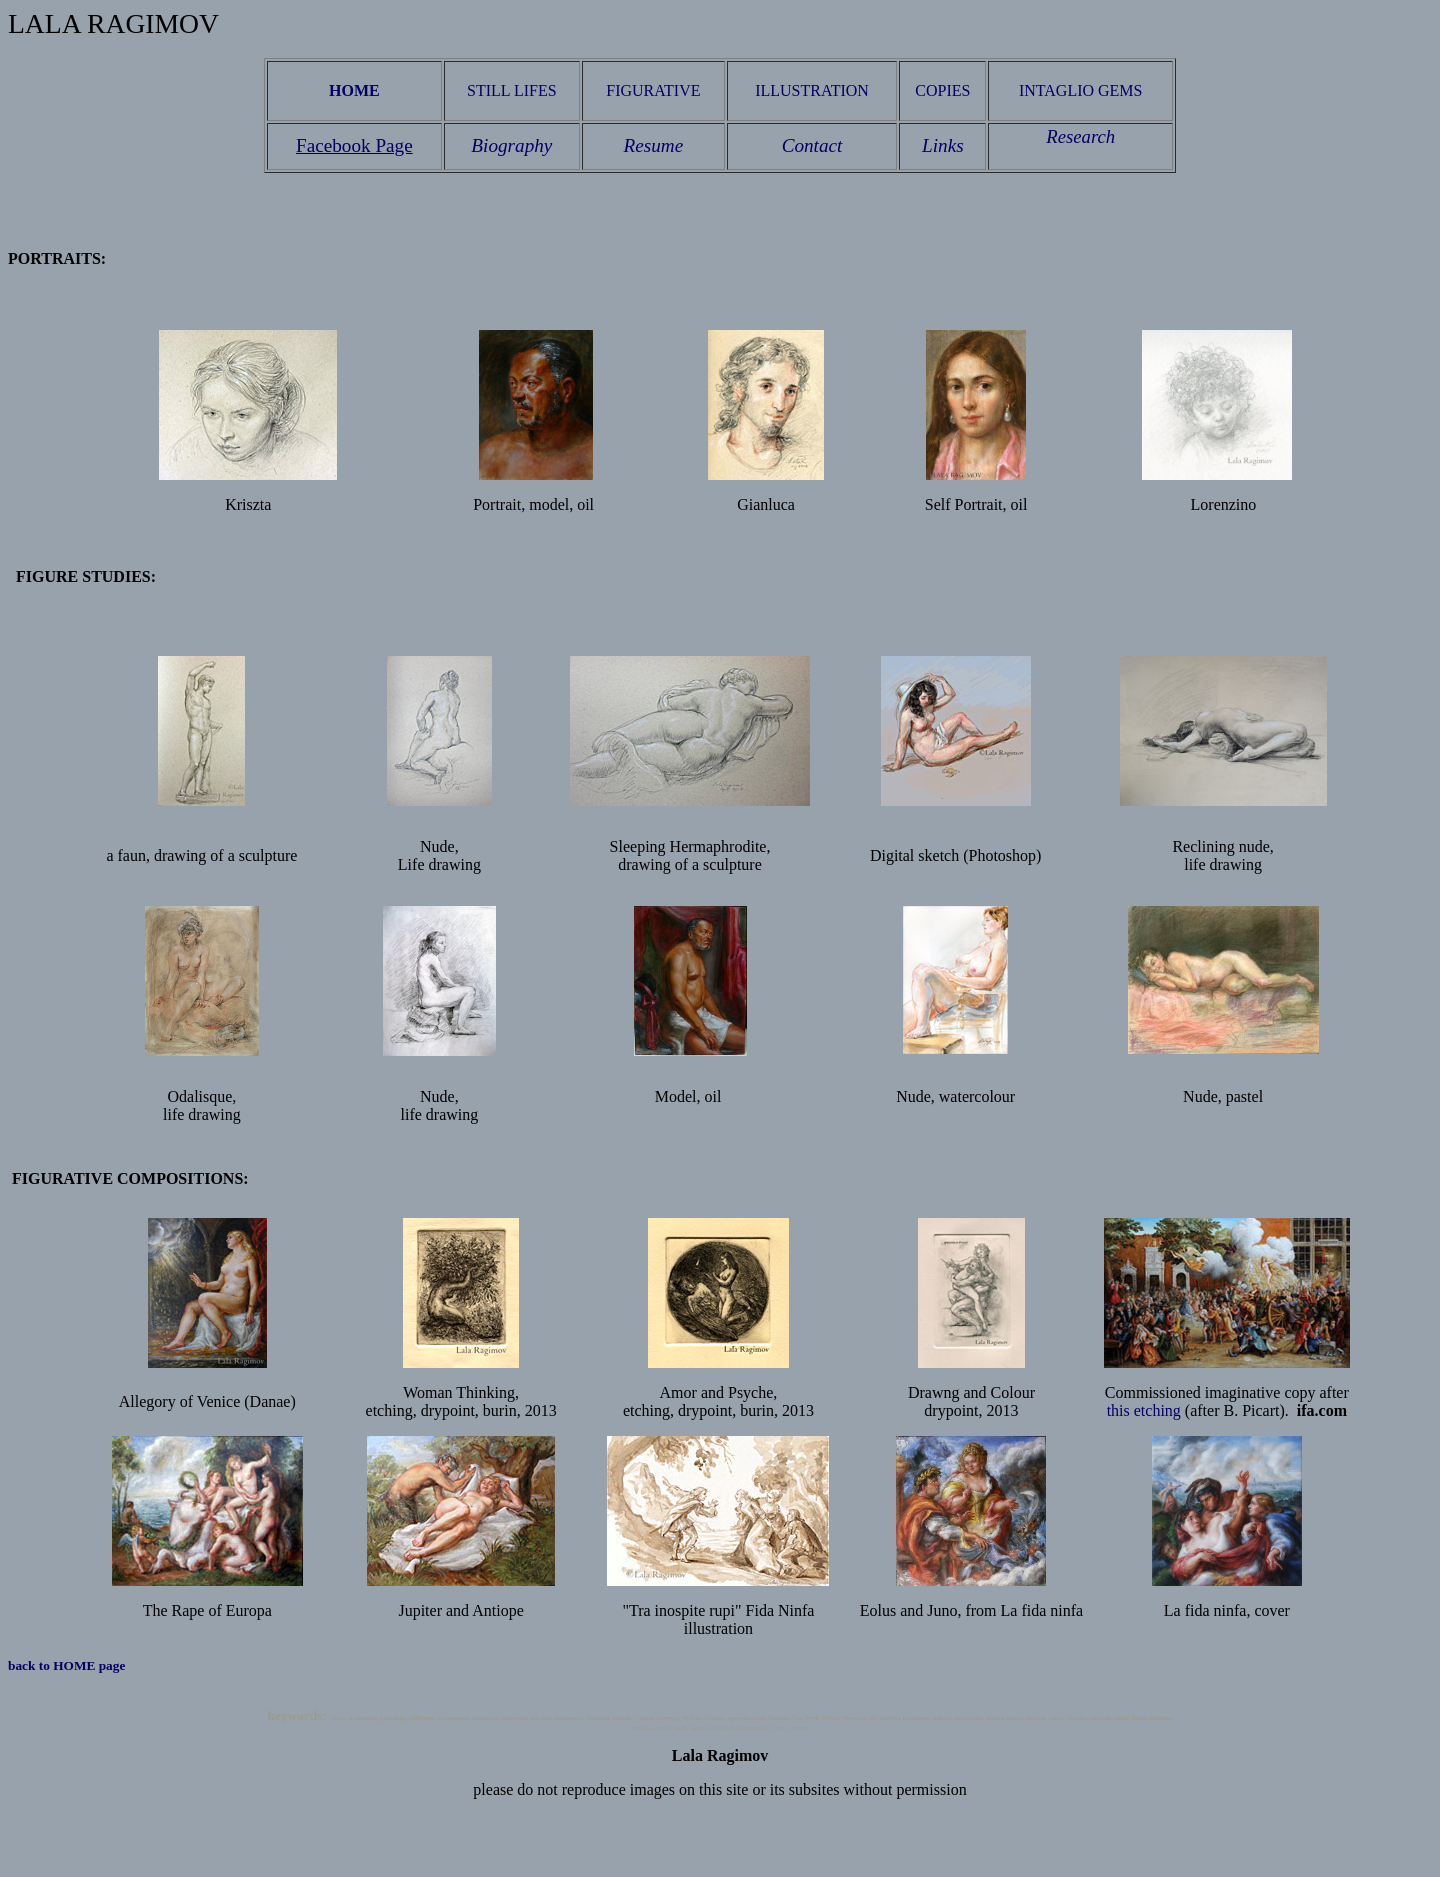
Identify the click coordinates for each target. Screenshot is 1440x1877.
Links (943, 145)
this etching (1144, 1410)
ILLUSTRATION (812, 90)
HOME (354, 90)
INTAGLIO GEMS (1081, 90)
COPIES (942, 90)
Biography (511, 145)
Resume (654, 145)
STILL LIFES (512, 90)
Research (1080, 136)
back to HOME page (68, 1665)
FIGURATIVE (653, 90)
